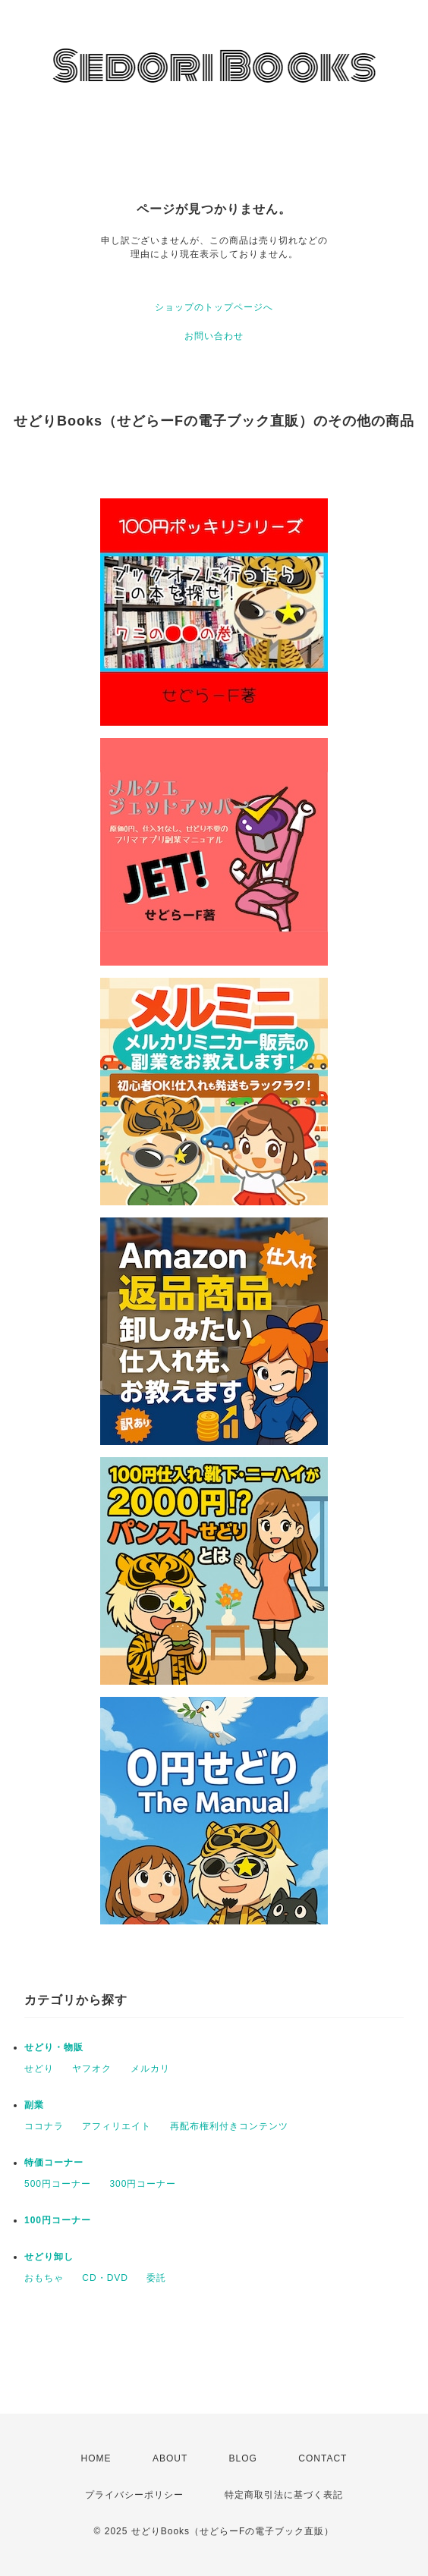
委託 (156, 2278)
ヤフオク (92, 2068)
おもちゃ (44, 2278)
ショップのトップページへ (214, 307)
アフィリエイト (116, 2126)
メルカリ (150, 2068)
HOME (96, 2458)
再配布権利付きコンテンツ (229, 2126)
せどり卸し (49, 2256)
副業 (34, 2105)
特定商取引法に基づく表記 (284, 2495)
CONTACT (322, 2458)
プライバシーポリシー (134, 2495)
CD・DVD (105, 2278)
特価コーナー (53, 2162)
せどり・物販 (53, 2047)
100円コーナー (57, 2220)
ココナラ (44, 2126)
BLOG (243, 2458)
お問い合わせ (214, 336)
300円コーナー (142, 2184)
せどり (39, 2068)
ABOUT (170, 2458)
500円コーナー (57, 2184)
